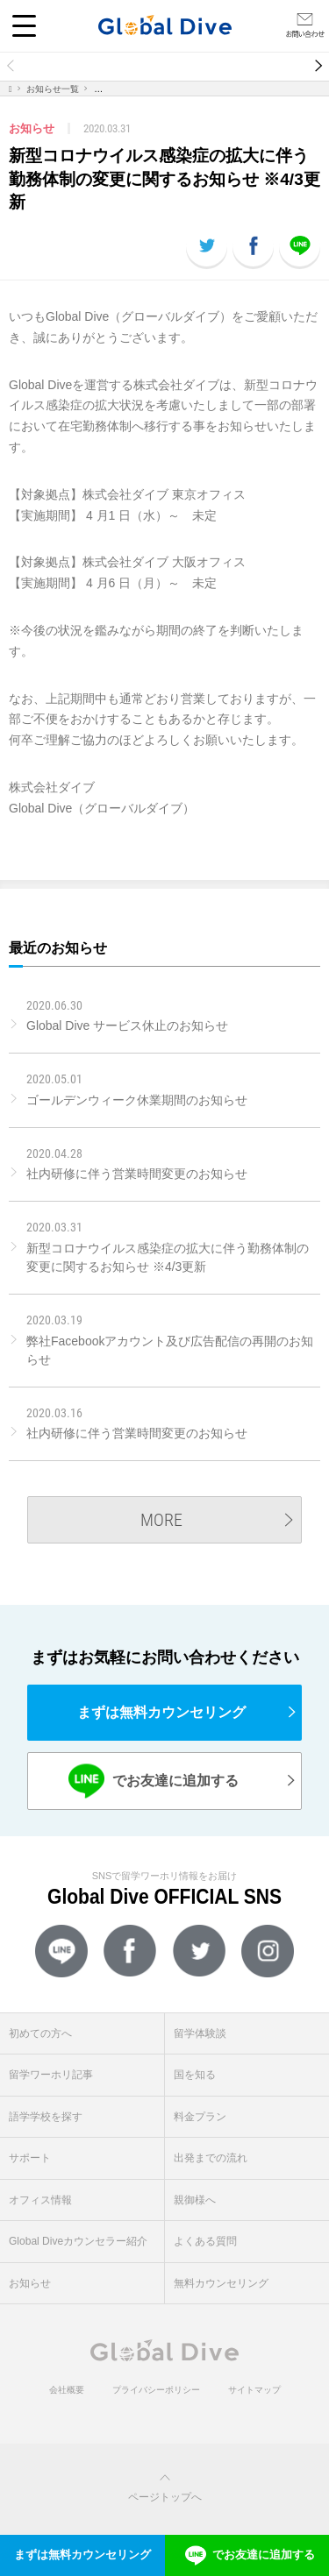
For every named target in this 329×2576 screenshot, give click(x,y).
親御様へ (195, 2200)
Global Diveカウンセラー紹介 (78, 2241)
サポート (30, 2158)
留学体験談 (200, 2033)
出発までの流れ (210, 2158)
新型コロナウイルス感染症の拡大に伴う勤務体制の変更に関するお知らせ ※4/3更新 (167, 1257)
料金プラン (200, 2117)
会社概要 (66, 2390)
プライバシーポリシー (156, 2390)
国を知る (195, 2075)
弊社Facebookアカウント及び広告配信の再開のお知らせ (169, 1350)
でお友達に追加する (153, 1780)
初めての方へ (40, 2033)
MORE (161, 1519)
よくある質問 (205, 2241)
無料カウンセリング (221, 2283)
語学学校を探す (45, 2117)
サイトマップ (254, 2390)
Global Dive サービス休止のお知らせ (127, 1025)
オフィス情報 (40, 2200)
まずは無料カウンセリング (161, 1712)
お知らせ (30, 2283)
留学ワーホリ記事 (51, 2075)
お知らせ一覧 (52, 89)
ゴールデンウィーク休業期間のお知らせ (136, 1100)
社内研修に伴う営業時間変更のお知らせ (136, 1174)
